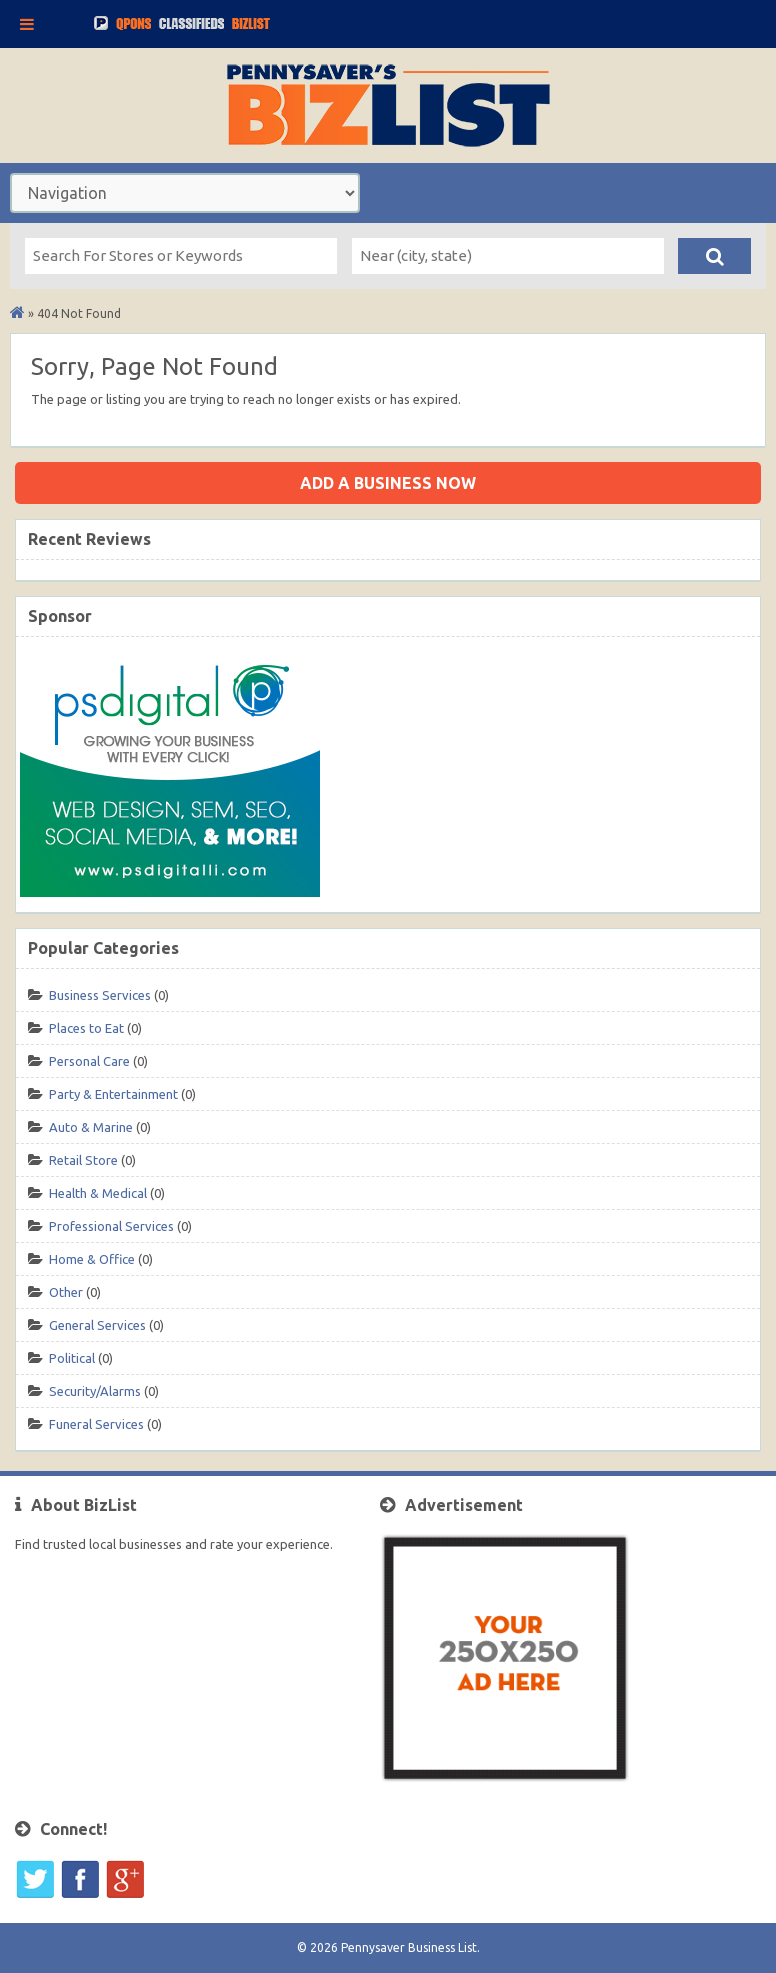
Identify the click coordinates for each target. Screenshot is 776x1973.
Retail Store (83, 1160)
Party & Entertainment (113, 1094)
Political (72, 1358)
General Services (97, 1325)
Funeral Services (96, 1424)
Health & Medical (98, 1193)
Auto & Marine (91, 1127)
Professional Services (111, 1226)
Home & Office (92, 1259)
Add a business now (388, 483)
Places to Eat (86, 1028)
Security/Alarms (95, 1391)
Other (66, 1292)
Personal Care (89, 1061)
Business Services (100, 995)
